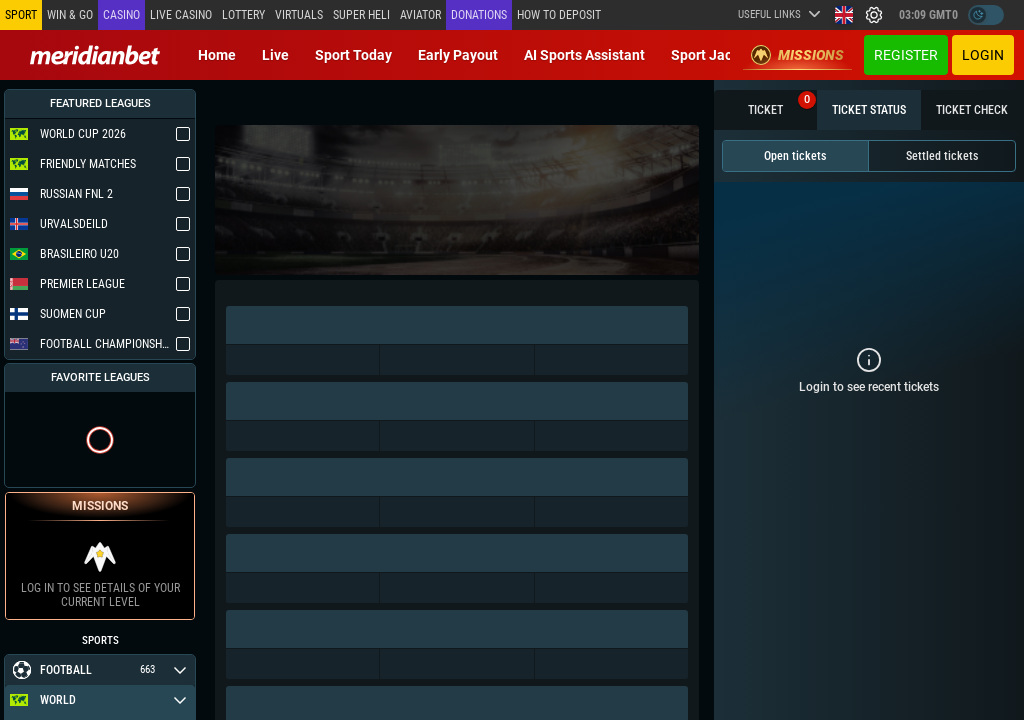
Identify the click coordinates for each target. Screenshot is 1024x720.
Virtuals (299, 15)
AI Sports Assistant (584, 55)
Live (275, 55)
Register (906, 55)
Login (983, 55)
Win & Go (70, 15)
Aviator (420, 15)
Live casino (181, 15)
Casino (121, 15)
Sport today (353, 55)
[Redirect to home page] (95, 55)
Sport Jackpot (715, 55)
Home (217, 55)
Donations (479, 15)
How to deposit (559, 15)
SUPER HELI (361, 15)
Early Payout (458, 55)
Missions (797, 55)
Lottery (243, 15)
